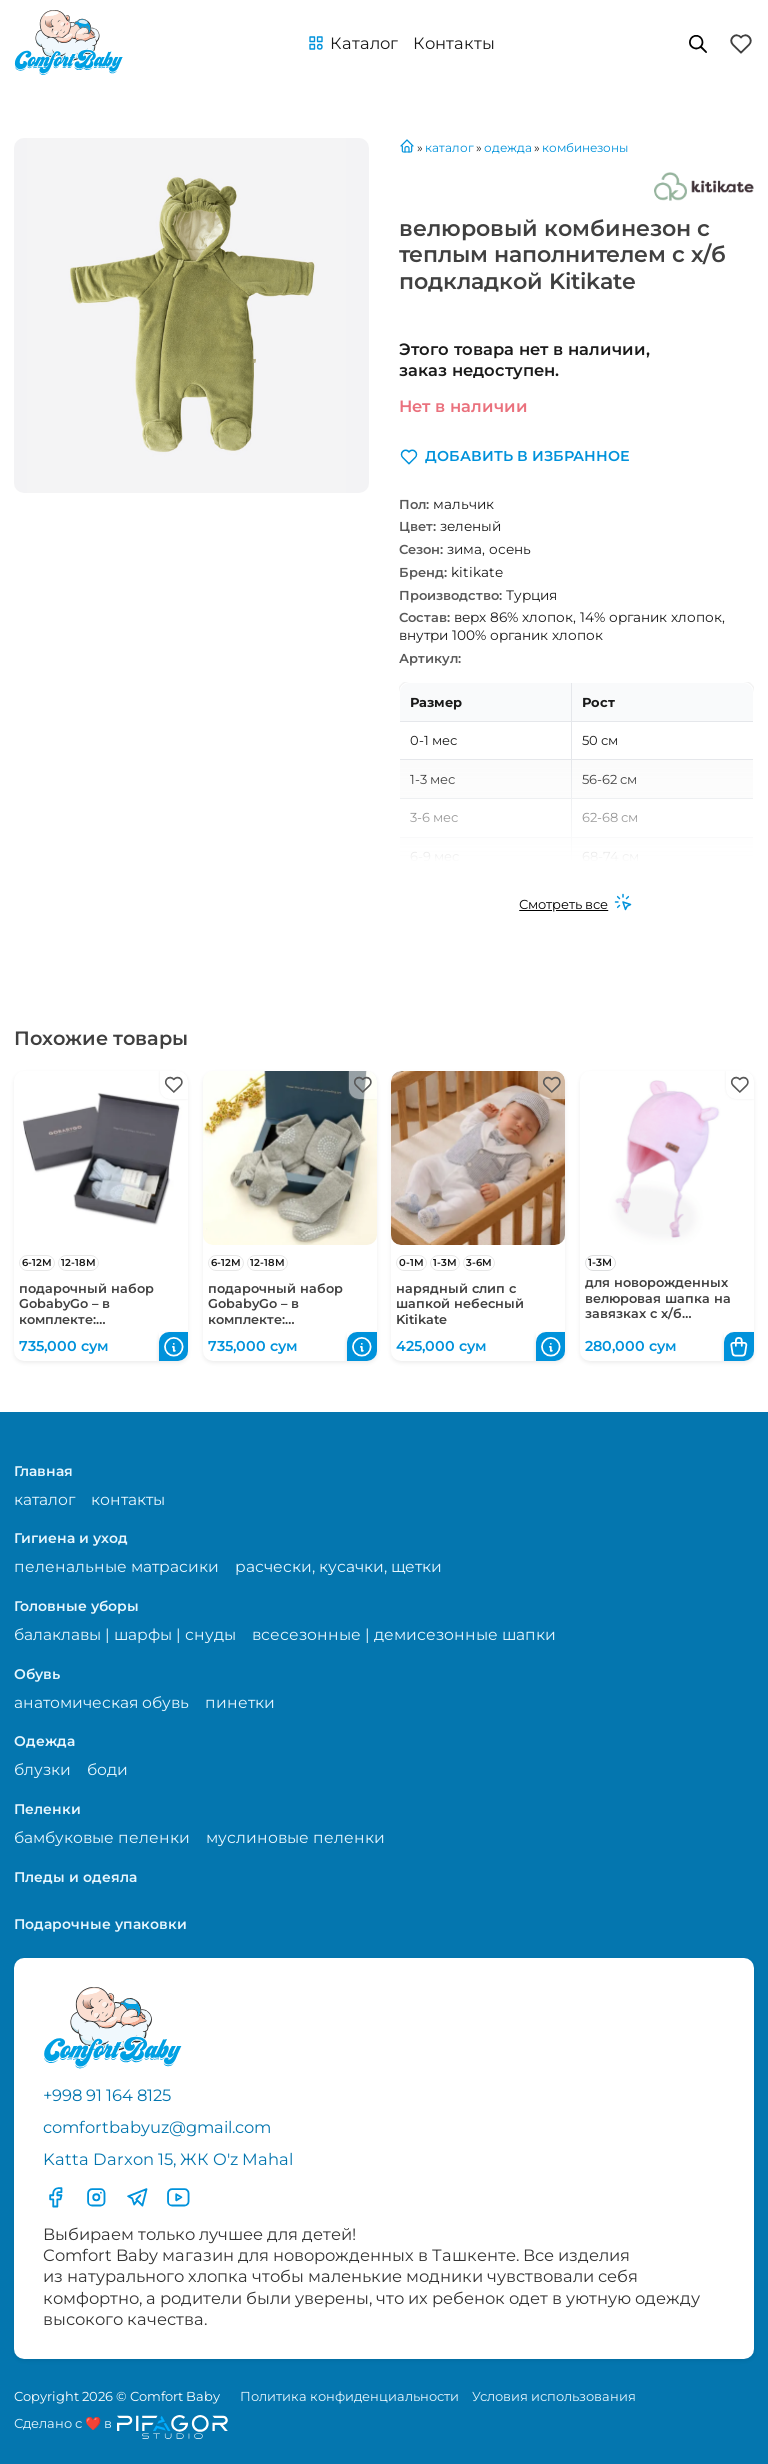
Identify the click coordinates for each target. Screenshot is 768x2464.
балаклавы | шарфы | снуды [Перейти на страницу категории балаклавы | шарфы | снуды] (125, 1634)
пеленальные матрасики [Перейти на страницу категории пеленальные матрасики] (116, 1566)
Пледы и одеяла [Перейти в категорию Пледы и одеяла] (75, 1877)
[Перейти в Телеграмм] (137, 2197)
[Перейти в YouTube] (178, 2197)
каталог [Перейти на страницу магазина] (44, 1499)
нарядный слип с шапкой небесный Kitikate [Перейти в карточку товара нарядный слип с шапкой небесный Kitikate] (460, 1304)
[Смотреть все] (576, 904)
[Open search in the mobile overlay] (698, 43)
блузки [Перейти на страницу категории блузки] (42, 1769)
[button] (352, 43)
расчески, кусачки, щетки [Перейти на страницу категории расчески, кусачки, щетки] (338, 1566)
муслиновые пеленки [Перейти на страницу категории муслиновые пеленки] (295, 1837)
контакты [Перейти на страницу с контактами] (128, 1499)
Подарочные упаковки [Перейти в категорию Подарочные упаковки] (100, 1924)
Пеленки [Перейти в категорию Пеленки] (47, 1809)
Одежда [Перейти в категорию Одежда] (44, 1741)
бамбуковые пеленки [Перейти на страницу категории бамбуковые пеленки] (102, 1837)
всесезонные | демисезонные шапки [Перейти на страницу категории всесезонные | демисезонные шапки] (404, 1634)
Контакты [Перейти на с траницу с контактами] (454, 43)
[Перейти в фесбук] (55, 2197)
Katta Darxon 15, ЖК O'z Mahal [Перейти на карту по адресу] (168, 2159)
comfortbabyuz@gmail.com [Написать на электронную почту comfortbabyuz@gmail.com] (157, 2127)
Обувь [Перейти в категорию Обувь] (37, 1674)
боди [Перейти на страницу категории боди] (107, 1769)
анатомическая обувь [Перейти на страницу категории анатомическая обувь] (101, 1702)
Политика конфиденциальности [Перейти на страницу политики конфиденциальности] (349, 2396)
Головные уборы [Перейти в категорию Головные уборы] (76, 1606)
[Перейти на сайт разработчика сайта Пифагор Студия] (121, 2427)
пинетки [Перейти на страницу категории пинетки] (240, 1702)
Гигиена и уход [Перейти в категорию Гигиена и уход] (71, 1538)
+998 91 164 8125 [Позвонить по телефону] (107, 2095)
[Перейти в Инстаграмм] (96, 2197)
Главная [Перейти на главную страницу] (43, 1471)
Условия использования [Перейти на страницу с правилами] (554, 2396)
